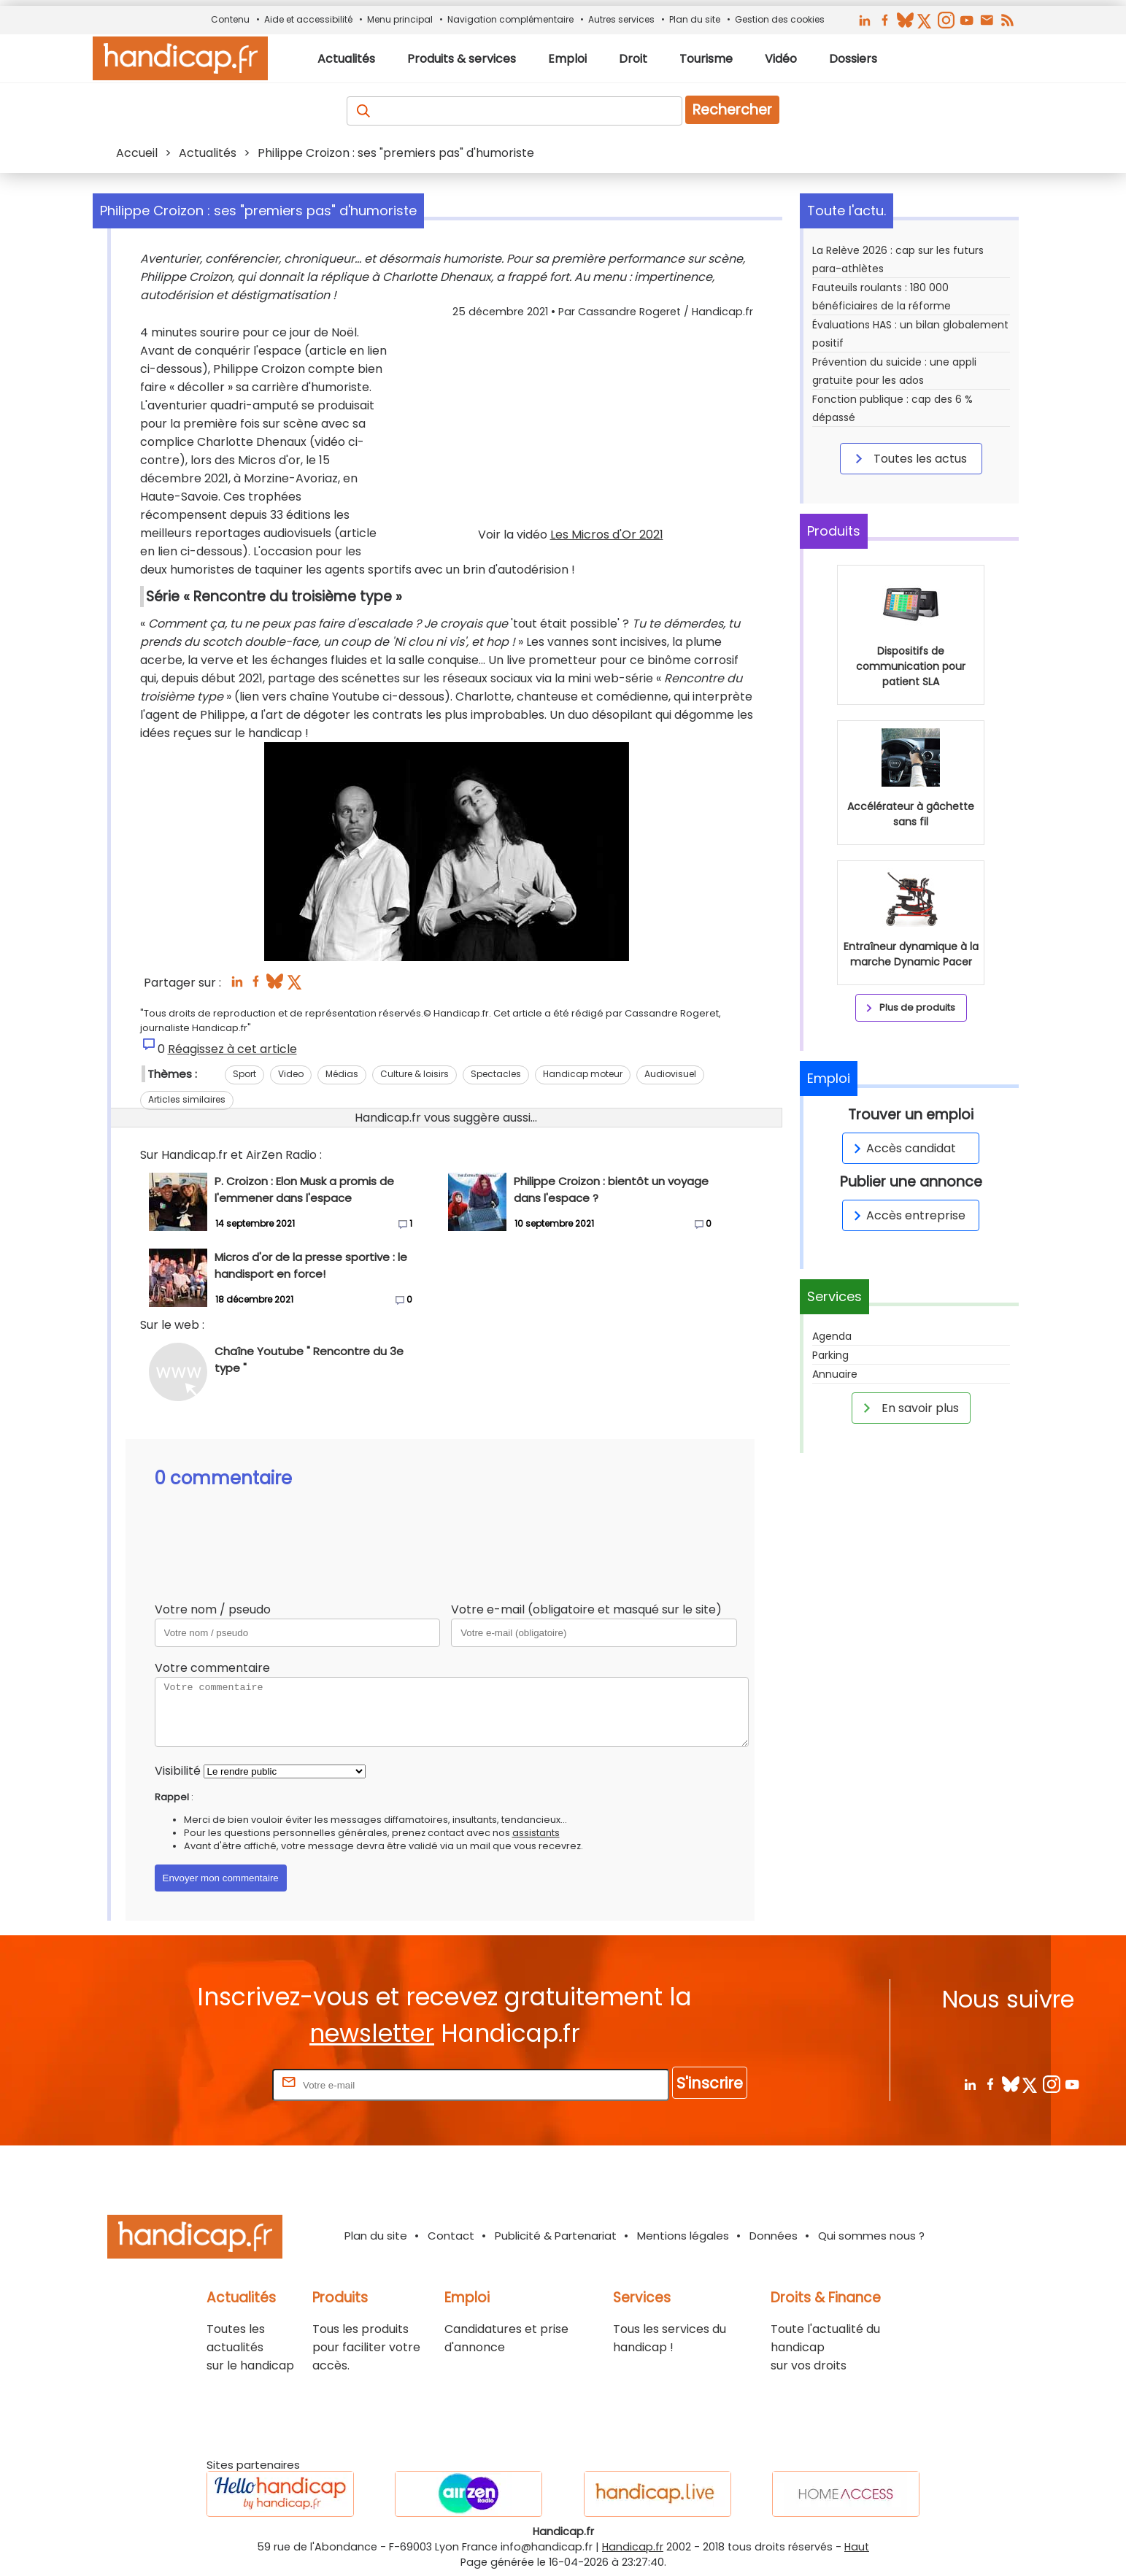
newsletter (371, 2033)
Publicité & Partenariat (556, 2235)
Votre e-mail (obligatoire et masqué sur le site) (586, 1609)
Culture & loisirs (414, 1074)
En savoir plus (908, 1407)
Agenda (832, 1336)
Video (291, 1074)
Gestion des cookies (780, 19)
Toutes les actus (908, 458)
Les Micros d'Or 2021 (606, 534)
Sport (244, 1074)
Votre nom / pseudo (213, 1609)
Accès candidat (902, 1148)
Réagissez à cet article (232, 1049)
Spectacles (496, 1074)
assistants (536, 1833)
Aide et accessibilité (308, 19)
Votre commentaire (212, 1667)
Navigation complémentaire (510, 19)
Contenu (230, 19)
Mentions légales (683, 2235)
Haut (856, 2547)
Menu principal (400, 19)
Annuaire (834, 1374)
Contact (451, 2235)
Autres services (621, 19)
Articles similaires (186, 1099)
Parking (830, 1355)
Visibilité (178, 1770)
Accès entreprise (907, 1215)
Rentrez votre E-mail (211, 2084)
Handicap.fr (632, 2547)
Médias (341, 1074)
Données (773, 2235)
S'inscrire (709, 2083)
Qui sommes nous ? (871, 2235)
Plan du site (694, 19)
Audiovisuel (670, 1074)
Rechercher (732, 110)
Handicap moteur (582, 1074)
